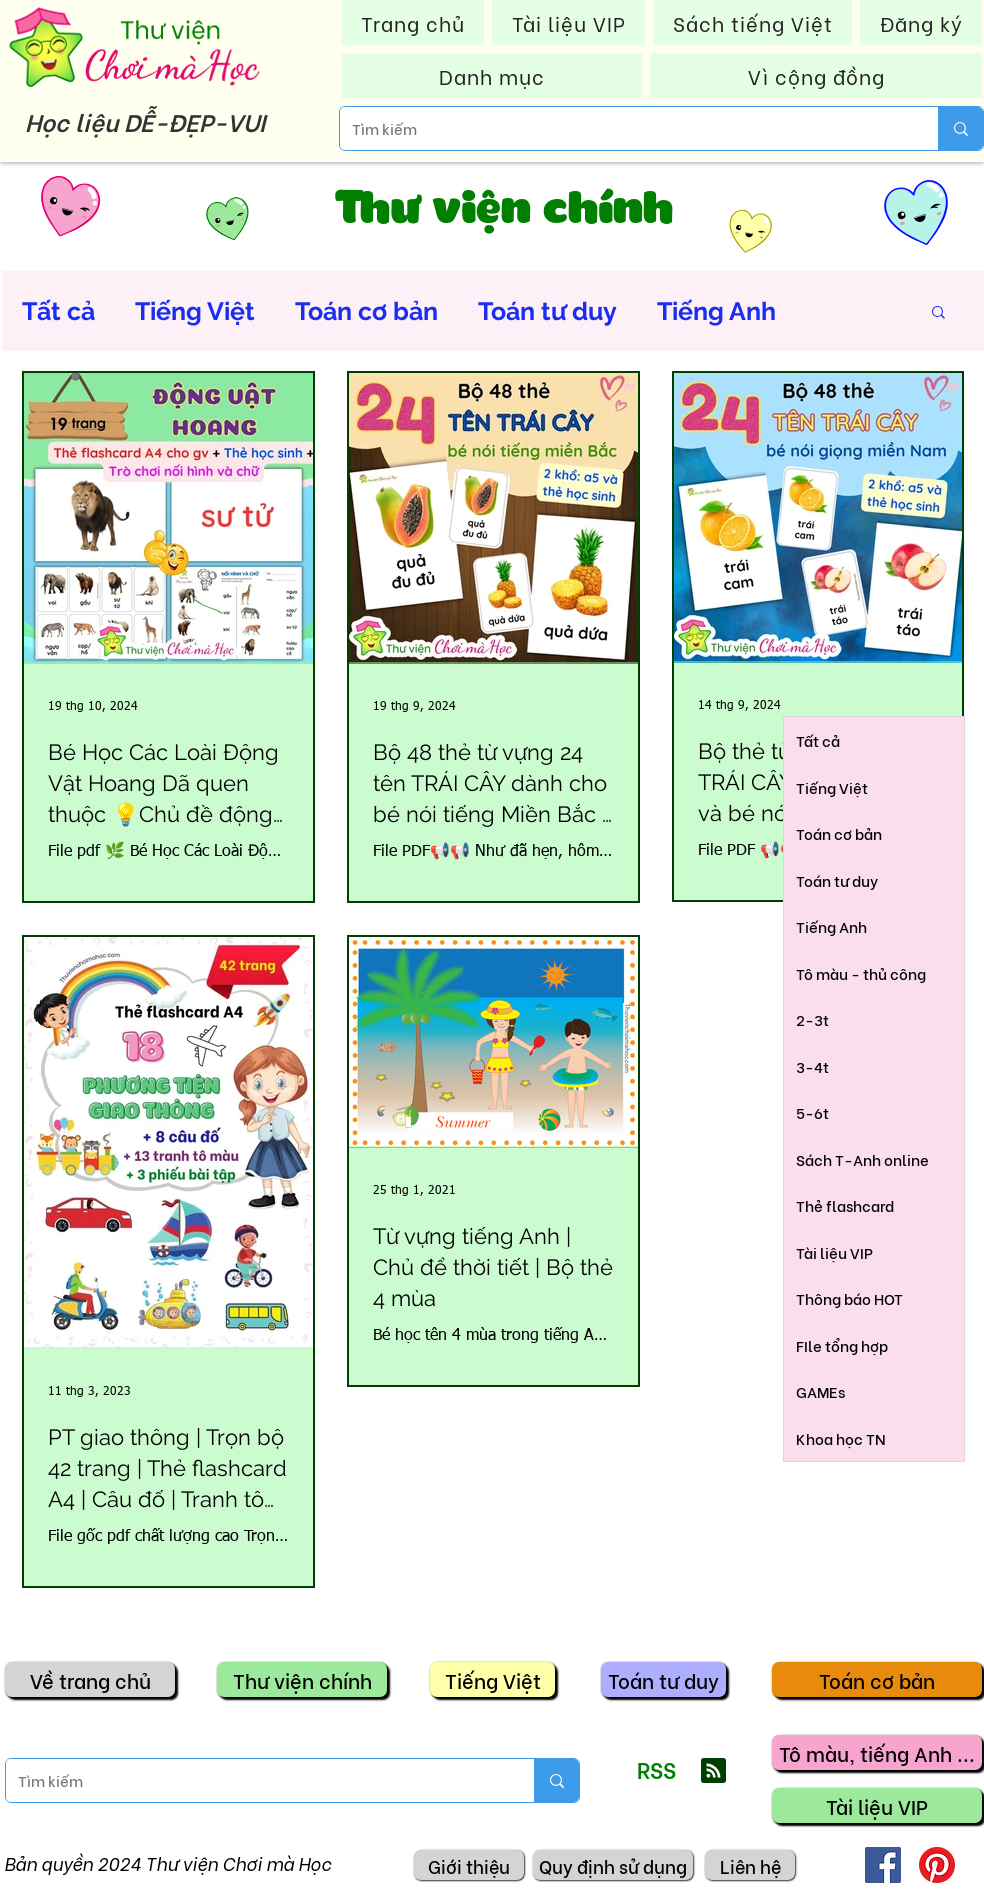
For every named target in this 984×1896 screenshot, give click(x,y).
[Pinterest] (937, 1865)
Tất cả (58, 311)
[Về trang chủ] (90, 1679)
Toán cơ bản (366, 311)
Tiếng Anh (716, 311)
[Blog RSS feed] (713, 1771)
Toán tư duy (547, 311)
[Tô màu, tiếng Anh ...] (877, 1752)
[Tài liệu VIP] (877, 1805)
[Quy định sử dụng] (613, 1865)
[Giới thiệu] (469, 1865)
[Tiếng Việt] (492, 1679)
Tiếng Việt (195, 311)
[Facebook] (883, 1865)
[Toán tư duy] (663, 1679)
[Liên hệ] (750, 1865)
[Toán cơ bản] (877, 1679)
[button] (938, 313)
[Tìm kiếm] (624, 128)
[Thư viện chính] (302, 1679)
